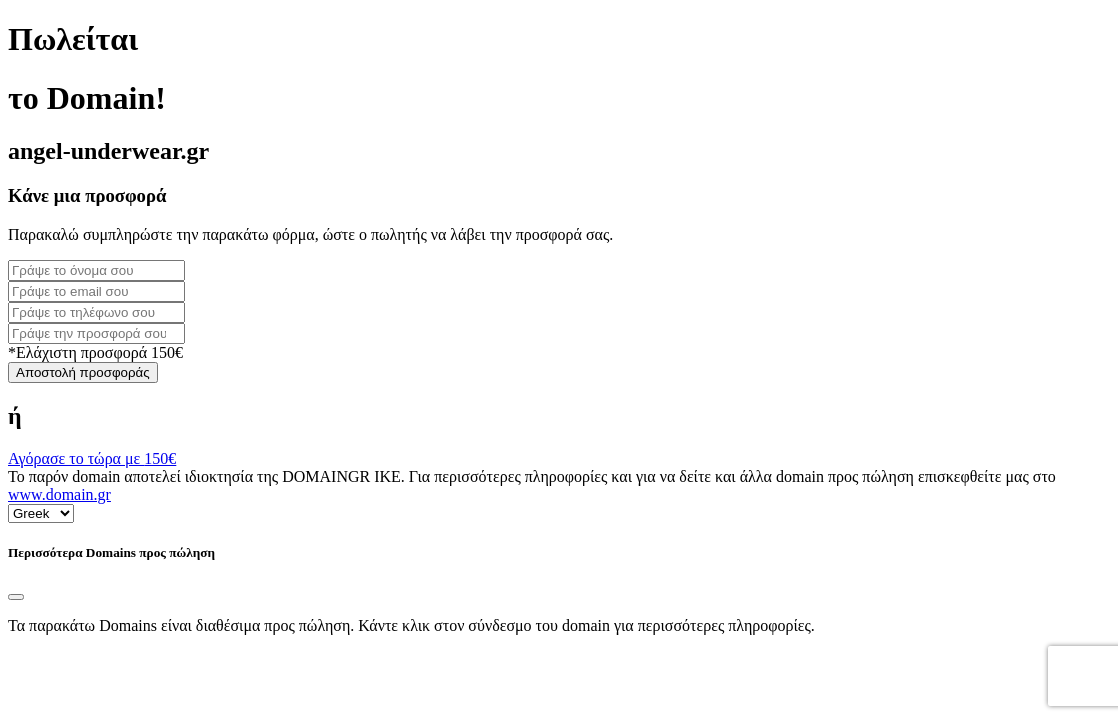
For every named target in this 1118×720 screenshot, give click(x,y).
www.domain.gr (59, 494)
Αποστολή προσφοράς (83, 372)
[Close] (16, 597)
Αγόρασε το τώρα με (92, 458)
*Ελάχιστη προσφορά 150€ (95, 352)
